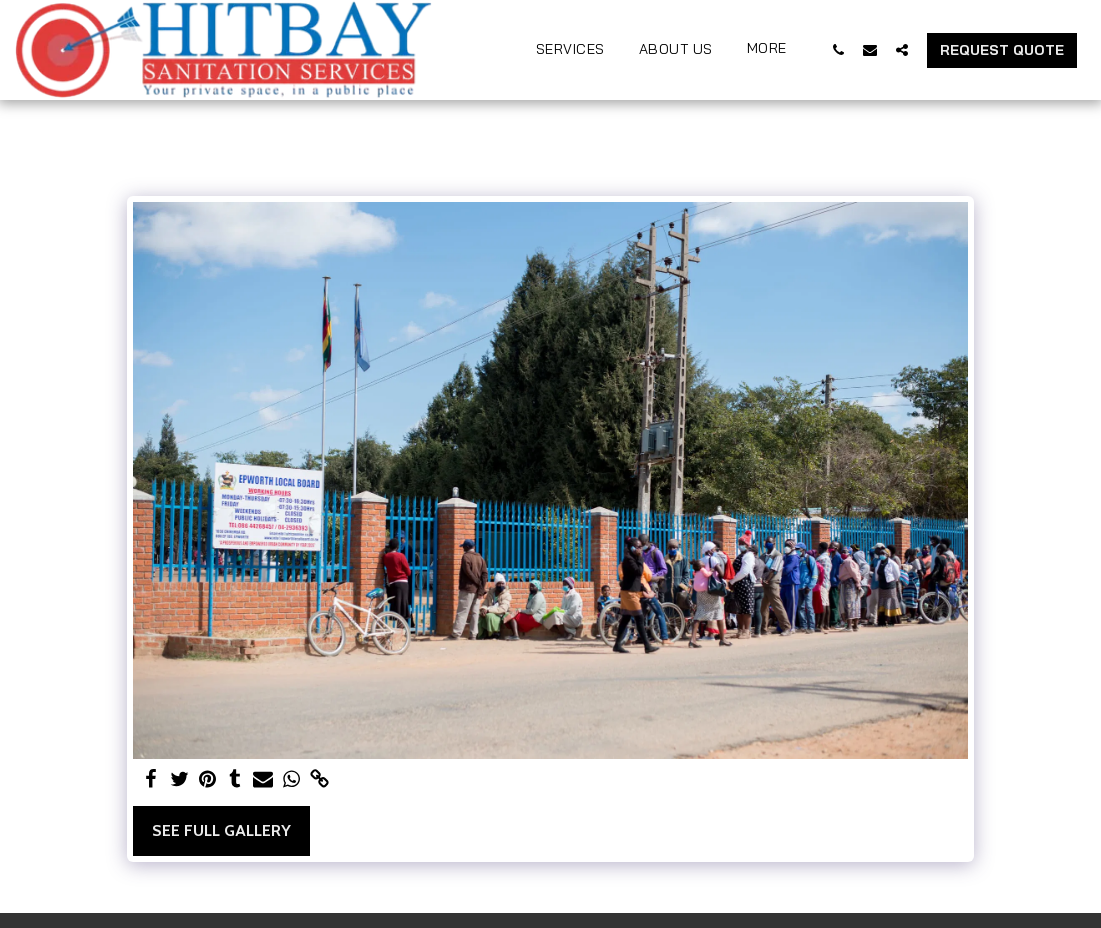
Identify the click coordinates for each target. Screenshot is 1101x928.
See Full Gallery (221, 830)
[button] (838, 49)
